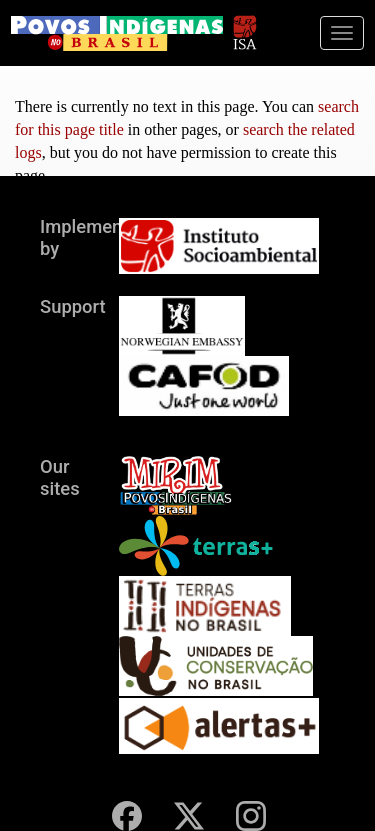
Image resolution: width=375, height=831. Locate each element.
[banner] (117, 33)
